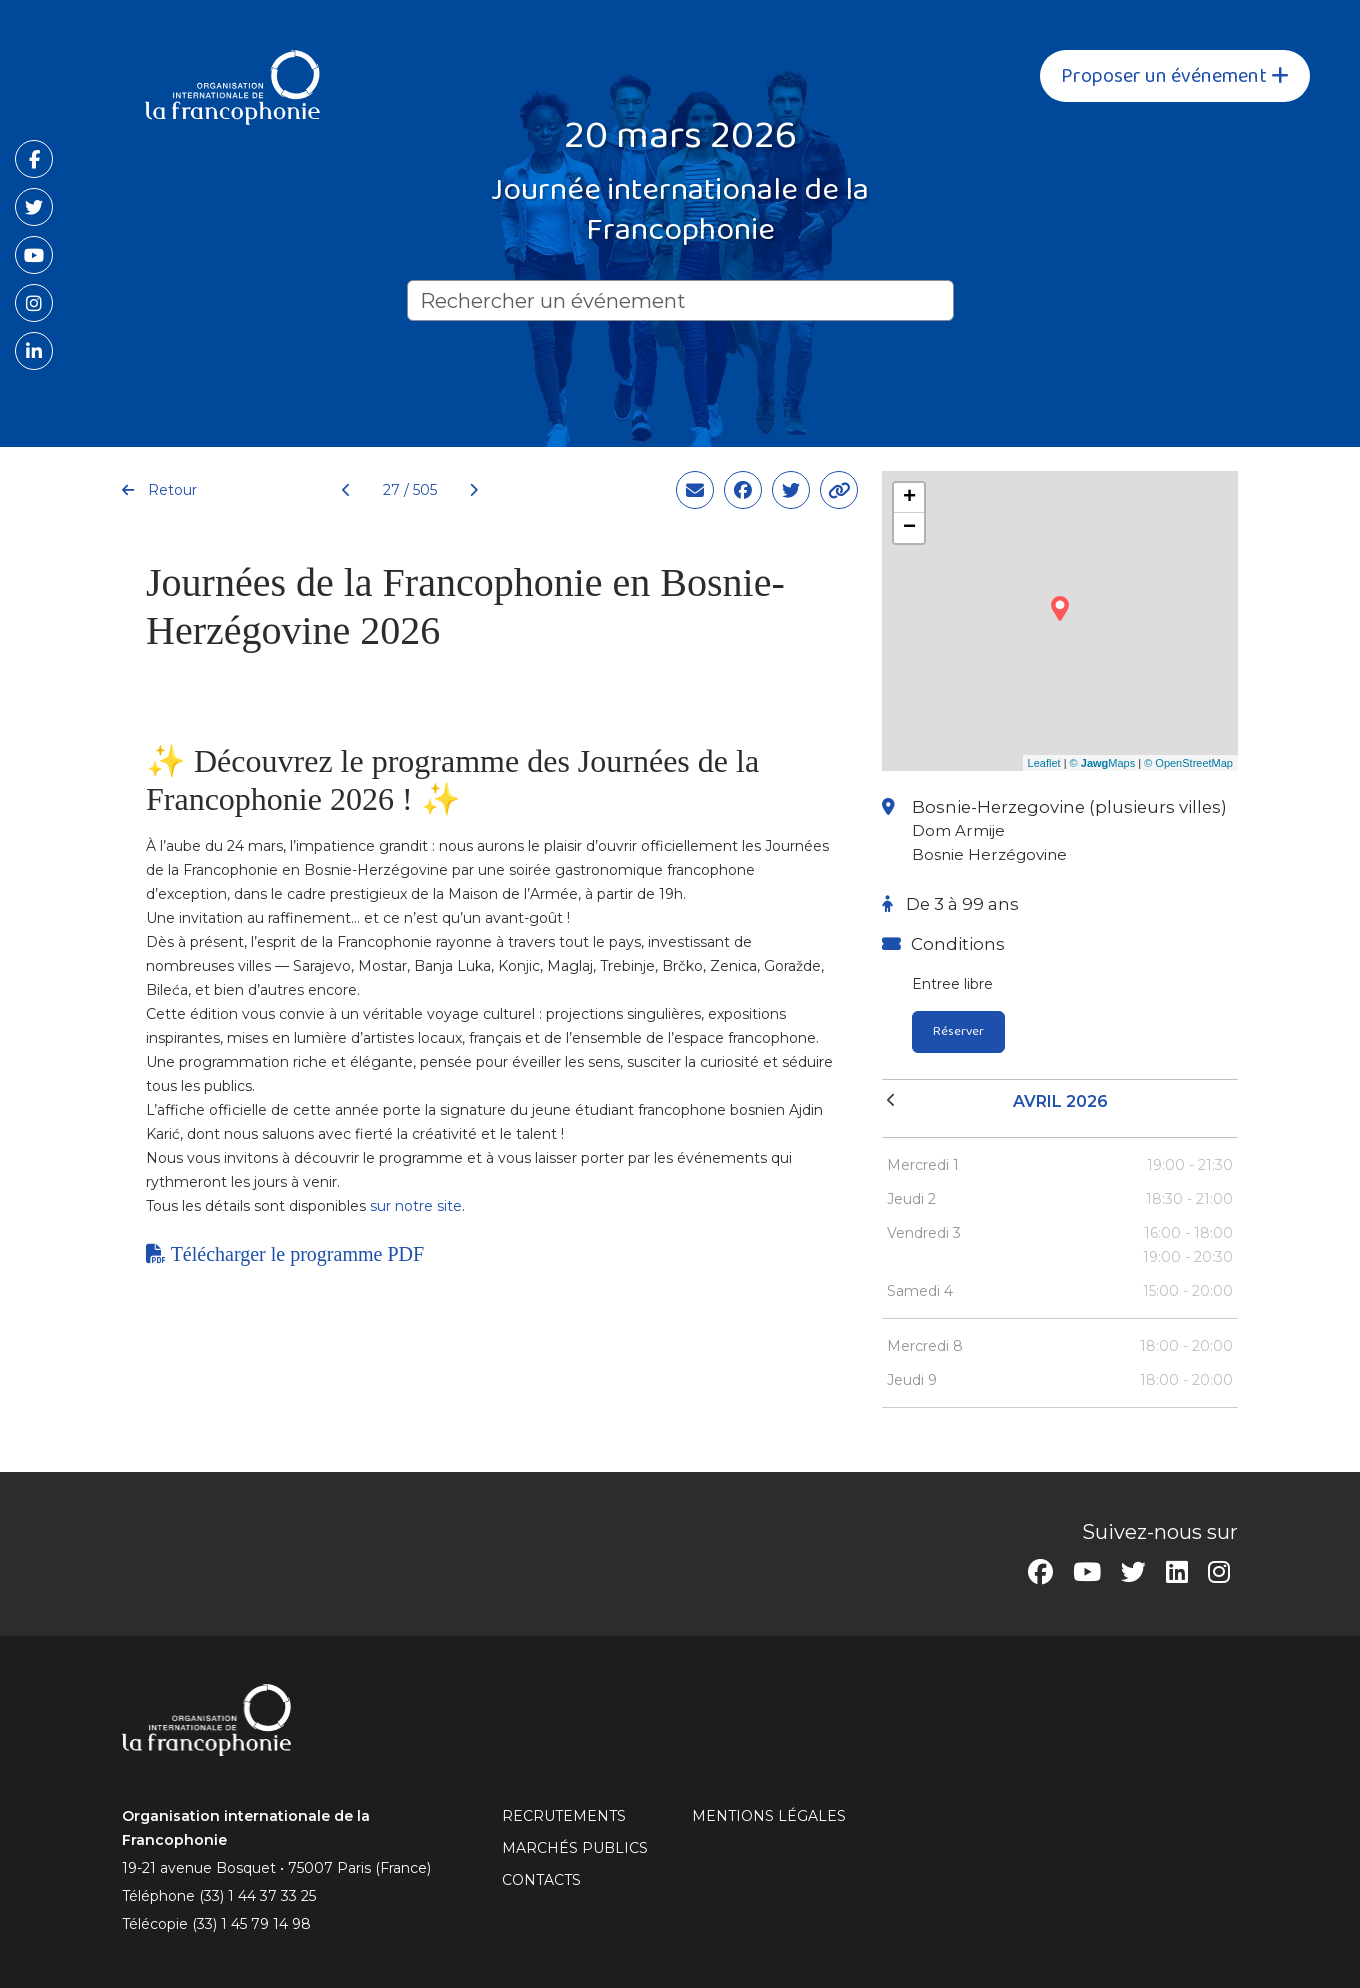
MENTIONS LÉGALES (769, 1816)
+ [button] (909, 498)
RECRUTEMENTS (564, 1816)
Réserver (958, 1031)
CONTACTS (541, 1880)
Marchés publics (575, 1848)
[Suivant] (465, 490)
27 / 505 (410, 490)
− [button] (909, 528)
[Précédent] (346, 490)
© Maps (1103, 763)
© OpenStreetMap (1188, 763)
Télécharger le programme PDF (285, 1254)
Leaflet (1044, 763)
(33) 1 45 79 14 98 (251, 1924)
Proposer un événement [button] (1175, 76)
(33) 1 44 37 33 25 (257, 1896)
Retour (159, 490)
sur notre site (416, 1206)
